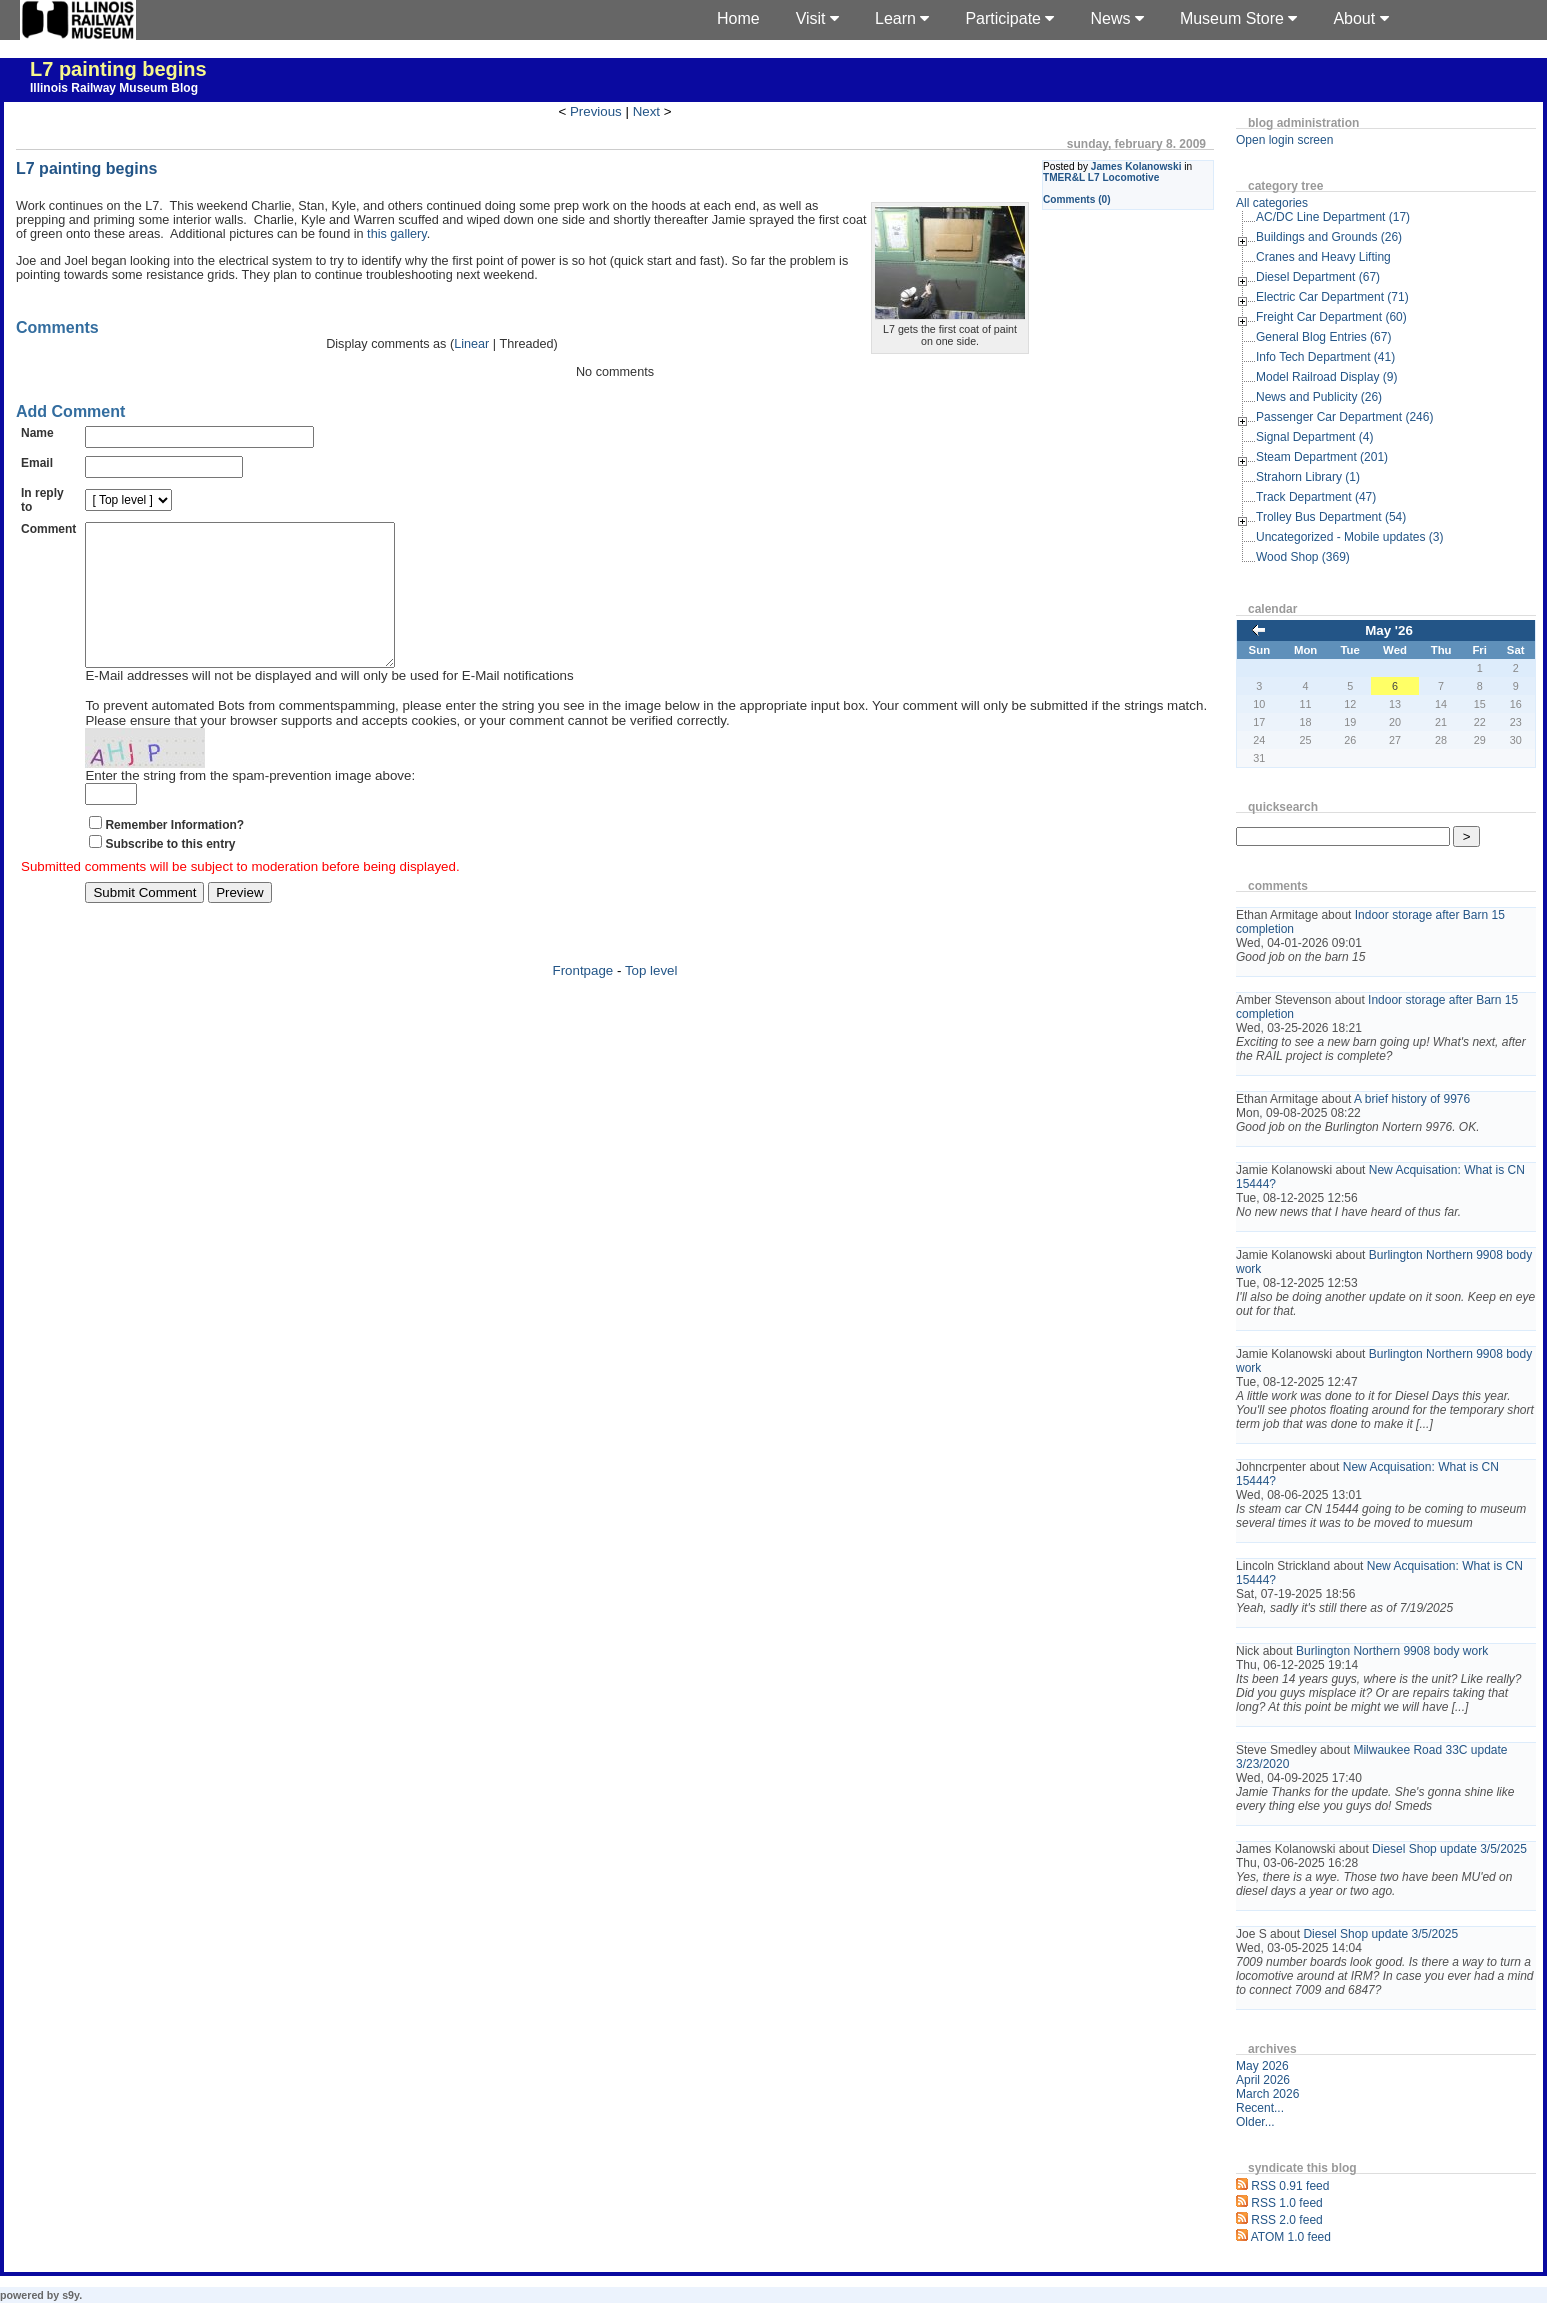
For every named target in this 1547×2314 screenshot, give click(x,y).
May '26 (1389, 630)
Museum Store (1238, 18)
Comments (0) (1077, 199)
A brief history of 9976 (1412, 1099)
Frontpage (583, 1000)
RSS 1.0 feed (1286, 2203)
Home (738, 18)
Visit (817, 18)
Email (37, 463)
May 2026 (1262, 2066)
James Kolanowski (1136, 166)
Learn (902, 18)
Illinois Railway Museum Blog (114, 88)
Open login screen (1284, 140)
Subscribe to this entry (170, 874)
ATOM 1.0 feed (1291, 2237)
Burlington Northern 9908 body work (1392, 1651)
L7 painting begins (118, 69)
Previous (596, 111)
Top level (651, 1000)
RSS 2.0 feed (1286, 2220)
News (1116, 18)
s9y (70, 2295)
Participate (1009, 18)
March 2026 (1267, 2094)
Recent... (1260, 2108)
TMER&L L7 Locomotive (1101, 177)
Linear (471, 344)
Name (37, 433)
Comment (48, 529)
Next (646, 111)
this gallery (397, 234)
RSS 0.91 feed (1290, 2186)
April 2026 (1263, 2080)
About (1360, 18)
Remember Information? (174, 855)
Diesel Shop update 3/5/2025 (1449, 1849)
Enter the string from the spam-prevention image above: (250, 805)
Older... (1255, 2122)
